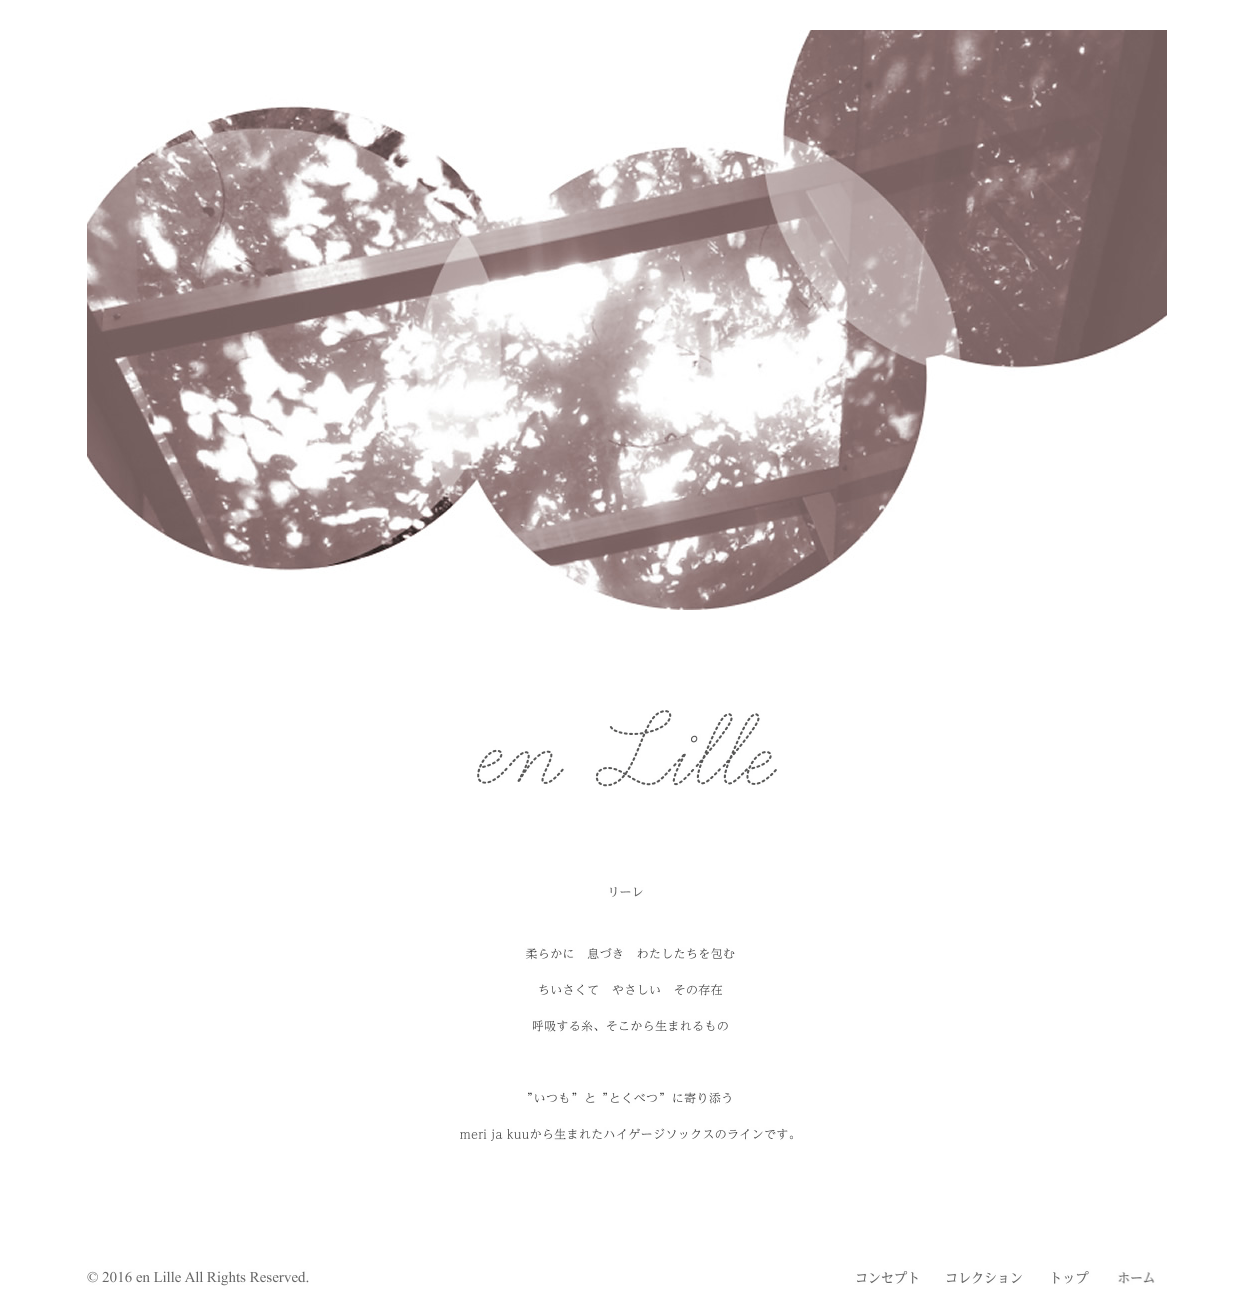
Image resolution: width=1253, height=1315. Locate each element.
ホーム (1137, 1278)
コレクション (985, 1278)
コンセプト (887, 1278)
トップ (1071, 1278)
